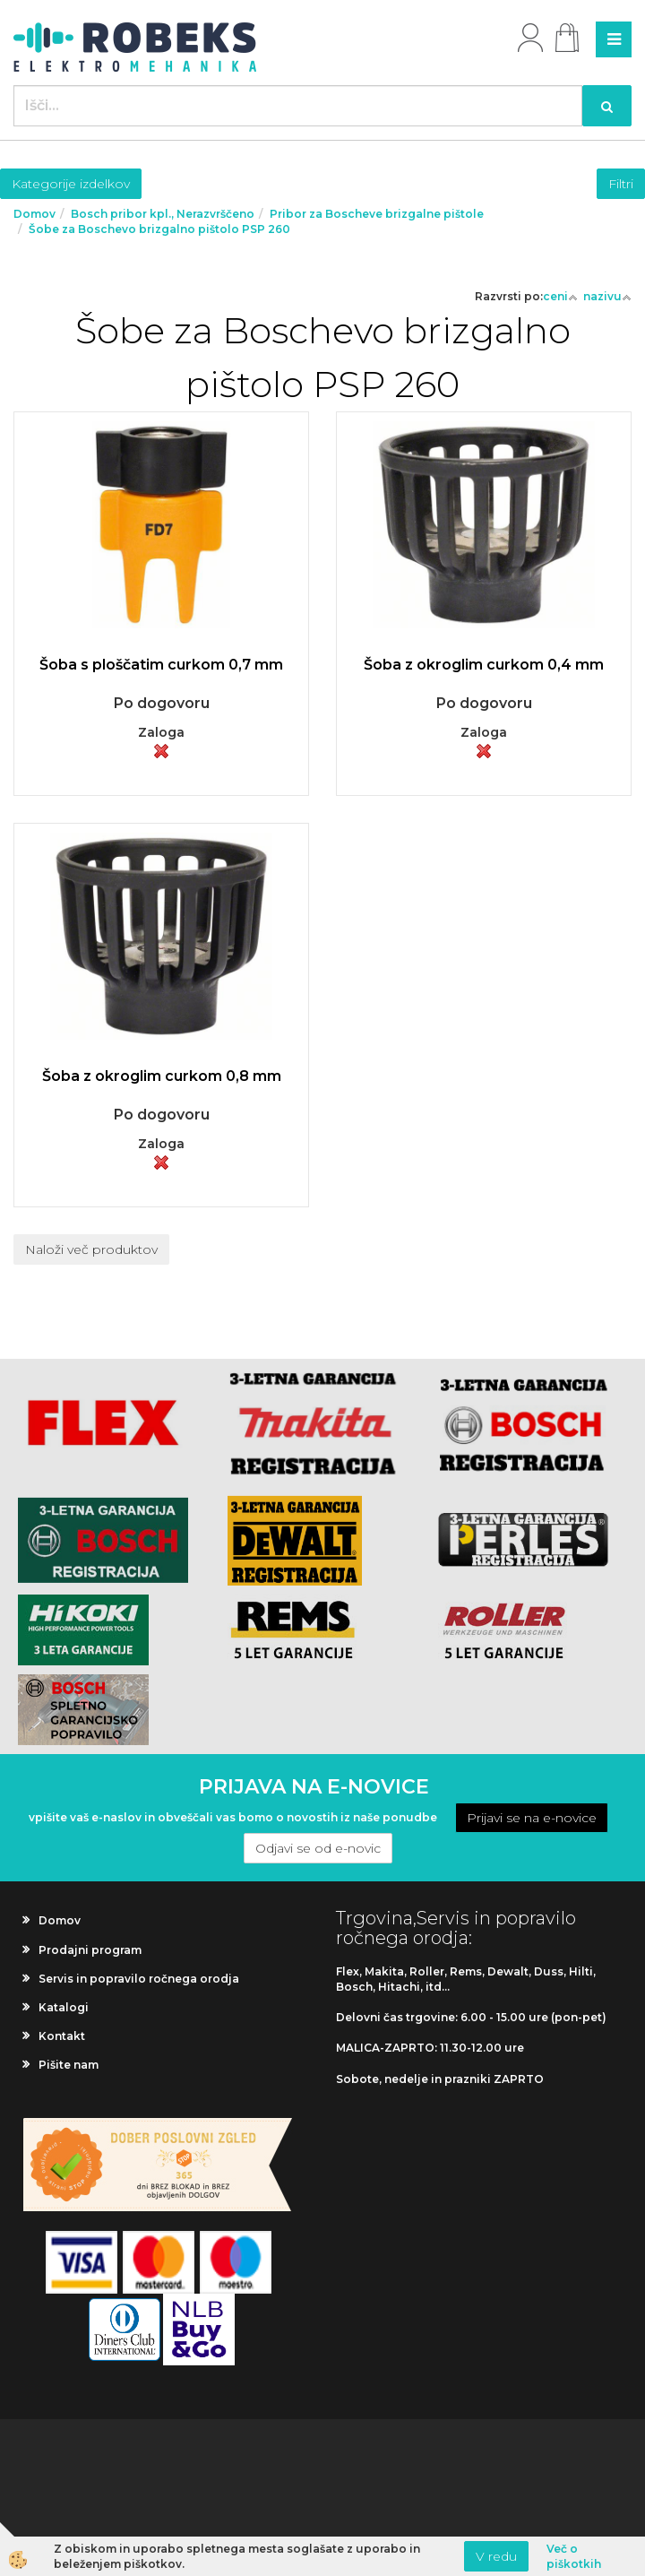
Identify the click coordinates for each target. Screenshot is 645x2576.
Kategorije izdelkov (71, 184)
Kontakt (62, 2036)
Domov (34, 213)
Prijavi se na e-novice (532, 1818)
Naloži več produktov (91, 1249)
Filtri (620, 184)
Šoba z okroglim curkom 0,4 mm (484, 664)
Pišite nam (69, 2064)
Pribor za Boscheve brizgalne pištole (377, 213)
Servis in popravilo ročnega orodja (139, 1978)
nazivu (607, 296)
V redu (496, 2556)
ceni (560, 296)
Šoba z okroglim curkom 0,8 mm (161, 1076)
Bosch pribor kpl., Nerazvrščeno (162, 213)
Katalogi (64, 2007)
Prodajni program (90, 1950)
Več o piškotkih (573, 2556)
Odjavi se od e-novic (318, 1848)
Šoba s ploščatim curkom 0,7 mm (161, 664)
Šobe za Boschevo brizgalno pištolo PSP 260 (159, 229)
